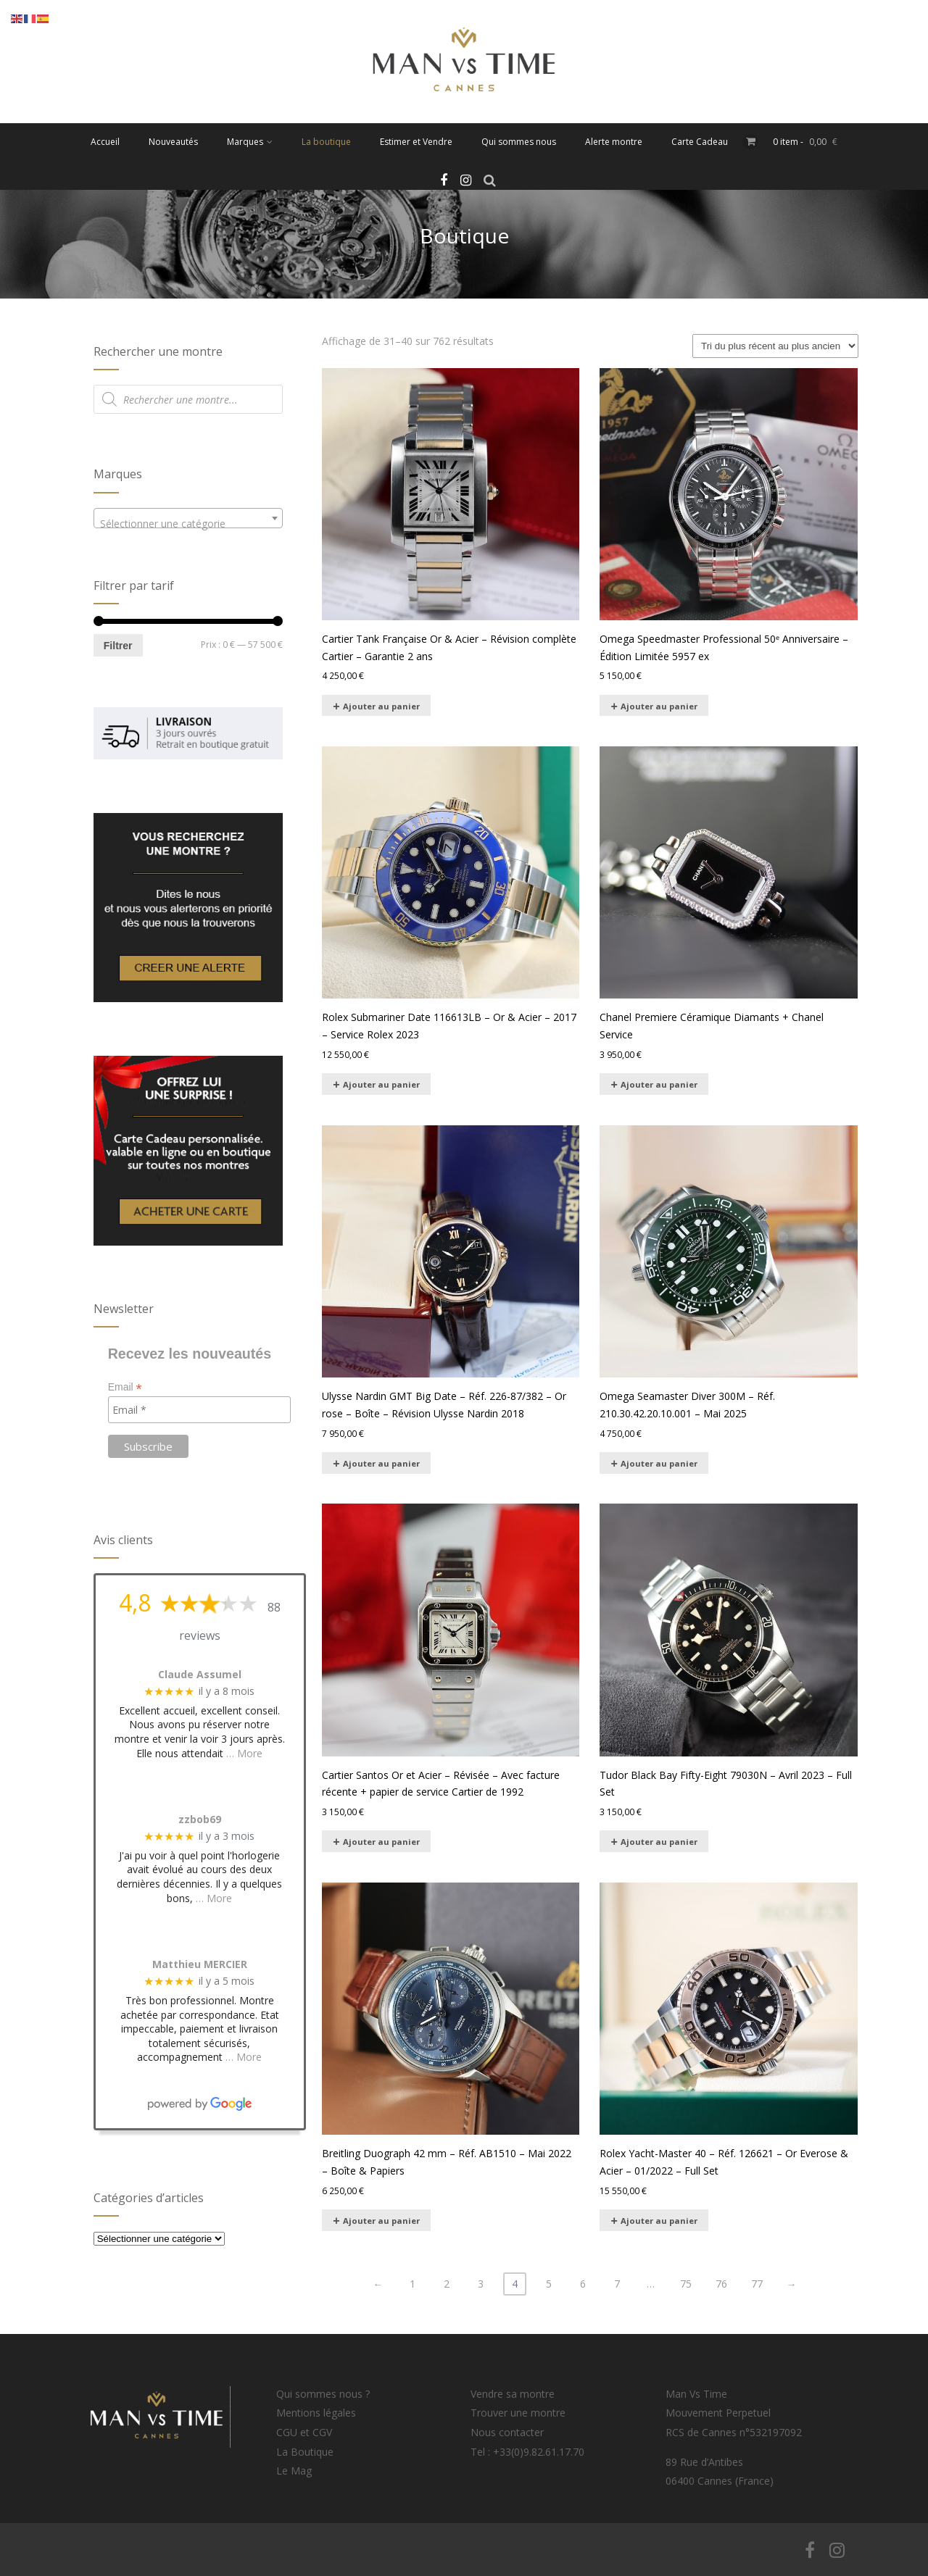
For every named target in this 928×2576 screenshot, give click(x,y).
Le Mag (294, 2470)
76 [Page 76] (721, 2284)
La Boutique (305, 2452)
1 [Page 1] (412, 2284)
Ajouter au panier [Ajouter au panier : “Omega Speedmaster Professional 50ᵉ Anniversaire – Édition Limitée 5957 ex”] (659, 706)
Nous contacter (507, 2432)
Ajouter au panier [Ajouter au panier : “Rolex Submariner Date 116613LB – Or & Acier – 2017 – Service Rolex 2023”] (381, 1084)
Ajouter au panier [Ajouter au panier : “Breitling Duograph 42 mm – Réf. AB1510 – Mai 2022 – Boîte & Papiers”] (381, 2220)
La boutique (326, 142)
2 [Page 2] (447, 2284)
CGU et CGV (304, 2432)
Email (125, 1387)
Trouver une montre (518, 2412)
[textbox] (188, 524)
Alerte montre (613, 142)
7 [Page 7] (617, 2284)
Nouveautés (173, 142)
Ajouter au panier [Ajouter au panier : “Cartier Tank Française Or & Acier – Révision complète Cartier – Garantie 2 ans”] (381, 706)
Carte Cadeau (699, 142)
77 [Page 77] (757, 2284)
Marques (250, 142)
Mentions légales (316, 2412)
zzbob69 (199, 1820)
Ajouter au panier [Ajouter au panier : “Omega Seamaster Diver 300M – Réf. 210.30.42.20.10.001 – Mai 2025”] (659, 1463)
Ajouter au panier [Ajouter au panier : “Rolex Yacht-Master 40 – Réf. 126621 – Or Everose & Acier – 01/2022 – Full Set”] (659, 2220)
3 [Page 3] (481, 2284)
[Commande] (775, 346)
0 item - (805, 142)
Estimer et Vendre (416, 142)
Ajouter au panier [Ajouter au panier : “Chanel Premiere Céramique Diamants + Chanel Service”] (659, 1084)
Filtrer (118, 645)
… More (244, 1753)
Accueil (105, 142)
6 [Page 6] (583, 2284)
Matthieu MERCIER (199, 1965)
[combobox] (188, 518)
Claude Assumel (199, 1675)
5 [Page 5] (549, 2284)
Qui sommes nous (518, 142)
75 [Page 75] (686, 2284)
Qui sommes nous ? (323, 2394)
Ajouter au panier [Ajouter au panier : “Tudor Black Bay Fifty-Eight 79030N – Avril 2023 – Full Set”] (659, 1841)
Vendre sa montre (513, 2394)
